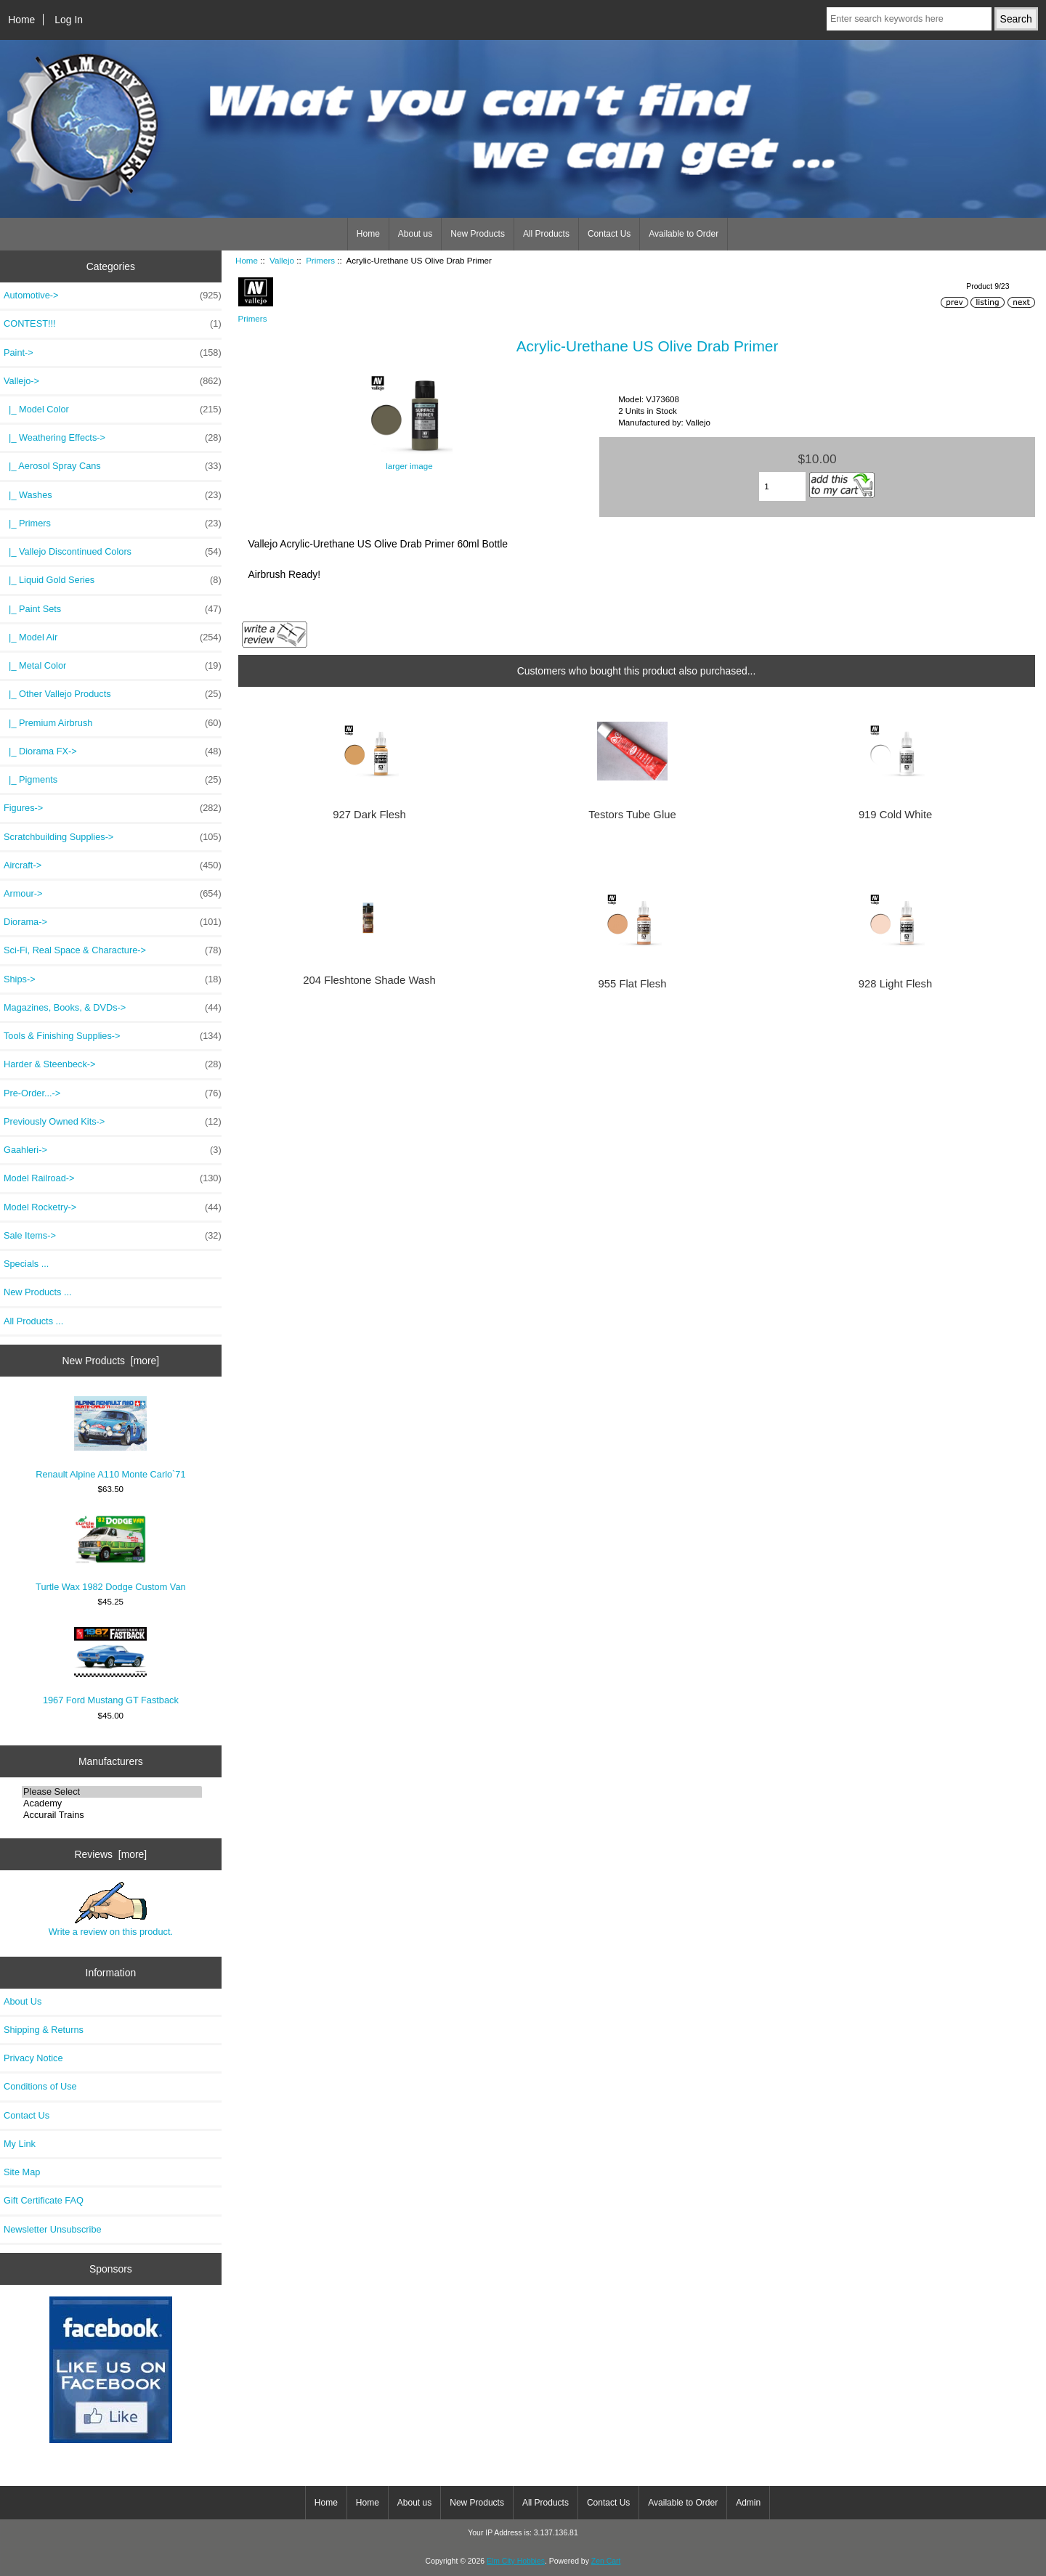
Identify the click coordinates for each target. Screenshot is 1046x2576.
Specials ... (26, 1263)
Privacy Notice (33, 2058)
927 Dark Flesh (369, 814)
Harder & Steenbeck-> (113, 1064)
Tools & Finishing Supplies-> (113, 1036)
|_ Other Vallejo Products (113, 694)
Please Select (112, 1792)
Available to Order (683, 234)
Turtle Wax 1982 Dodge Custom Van (110, 1553)
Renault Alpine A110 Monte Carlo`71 (110, 1437)
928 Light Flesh (895, 984)
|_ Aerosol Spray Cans (113, 466)
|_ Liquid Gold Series (113, 580)
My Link (20, 2143)
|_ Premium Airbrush (113, 723)
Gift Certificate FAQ (44, 2200)
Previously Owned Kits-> (113, 1122)
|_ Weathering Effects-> (113, 438)
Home (21, 19)
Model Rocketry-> (113, 1207)
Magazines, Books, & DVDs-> (113, 1008)
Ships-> (113, 979)
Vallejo (281, 260)
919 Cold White (895, 814)
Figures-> (113, 808)
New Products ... (38, 1292)
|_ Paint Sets (113, 609)
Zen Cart (606, 2561)
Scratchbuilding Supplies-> (113, 837)
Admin (748, 2503)
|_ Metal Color (113, 666)
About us (415, 234)
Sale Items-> (113, 1236)
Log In (68, 19)
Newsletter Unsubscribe (53, 2229)
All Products (546, 234)
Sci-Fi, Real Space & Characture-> (113, 950)
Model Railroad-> (113, 1178)
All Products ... (33, 1321)
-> (113, 381)
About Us (22, 2001)
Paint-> (113, 353)
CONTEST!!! (113, 324)
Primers (320, 260)
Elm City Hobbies (516, 2561)
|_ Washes (113, 495)
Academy (112, 1803)
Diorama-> (113, 922)
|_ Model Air (113, 637)
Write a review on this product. (111, 1909)
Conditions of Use (40, 2086)
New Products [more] (111, 1360)
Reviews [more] (111, 1854)
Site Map (22, 2172)
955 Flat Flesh (633, 984)
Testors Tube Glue (632, 814)
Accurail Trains (112, 1815)
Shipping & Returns (44, 2029)
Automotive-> (113, 295)
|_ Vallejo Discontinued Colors (113, 552)
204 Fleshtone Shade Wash (369, 980)
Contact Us (609, 234)
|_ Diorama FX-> (113, 751)
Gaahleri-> (113, 1150)
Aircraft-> (113, 865)
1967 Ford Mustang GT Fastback (111, 1666)
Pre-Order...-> (113, 1093)
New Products (477, 234)
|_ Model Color (113, 409)
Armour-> (113, 894)
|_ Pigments (113, 780)
